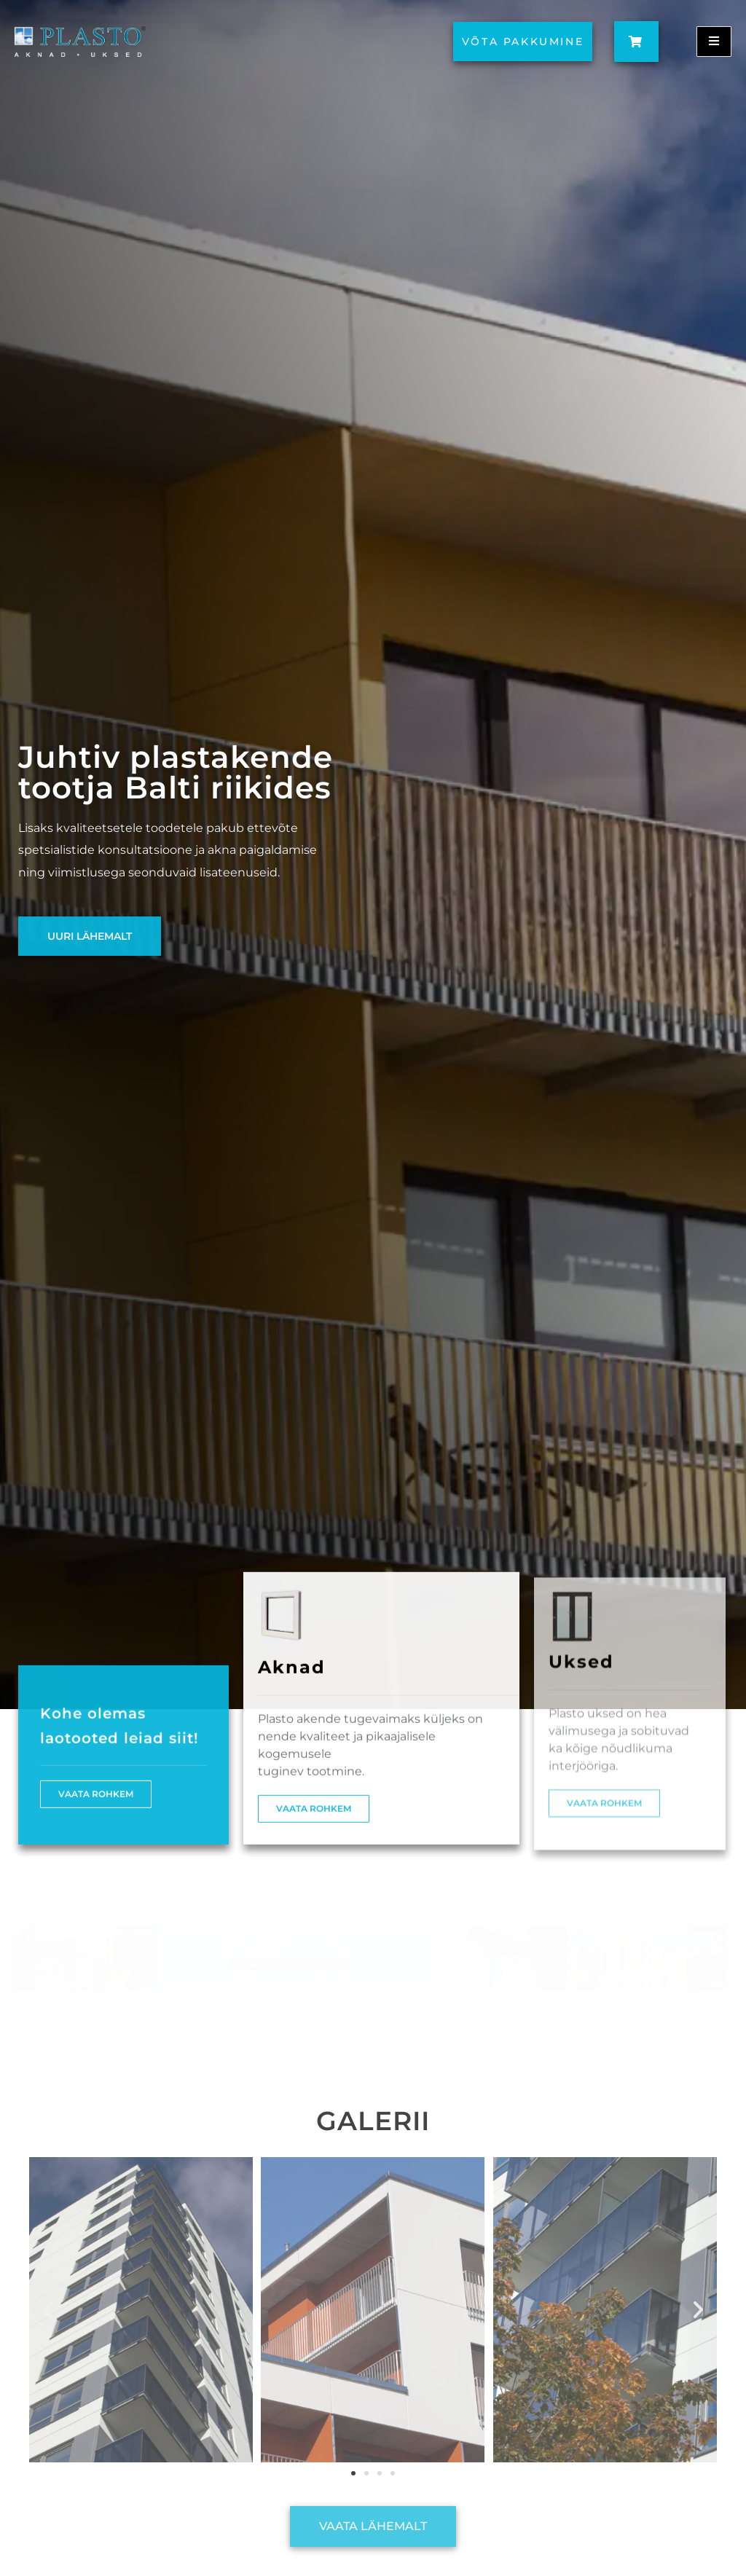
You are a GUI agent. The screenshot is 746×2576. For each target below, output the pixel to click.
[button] (47, 2309)
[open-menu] (713, 41)
